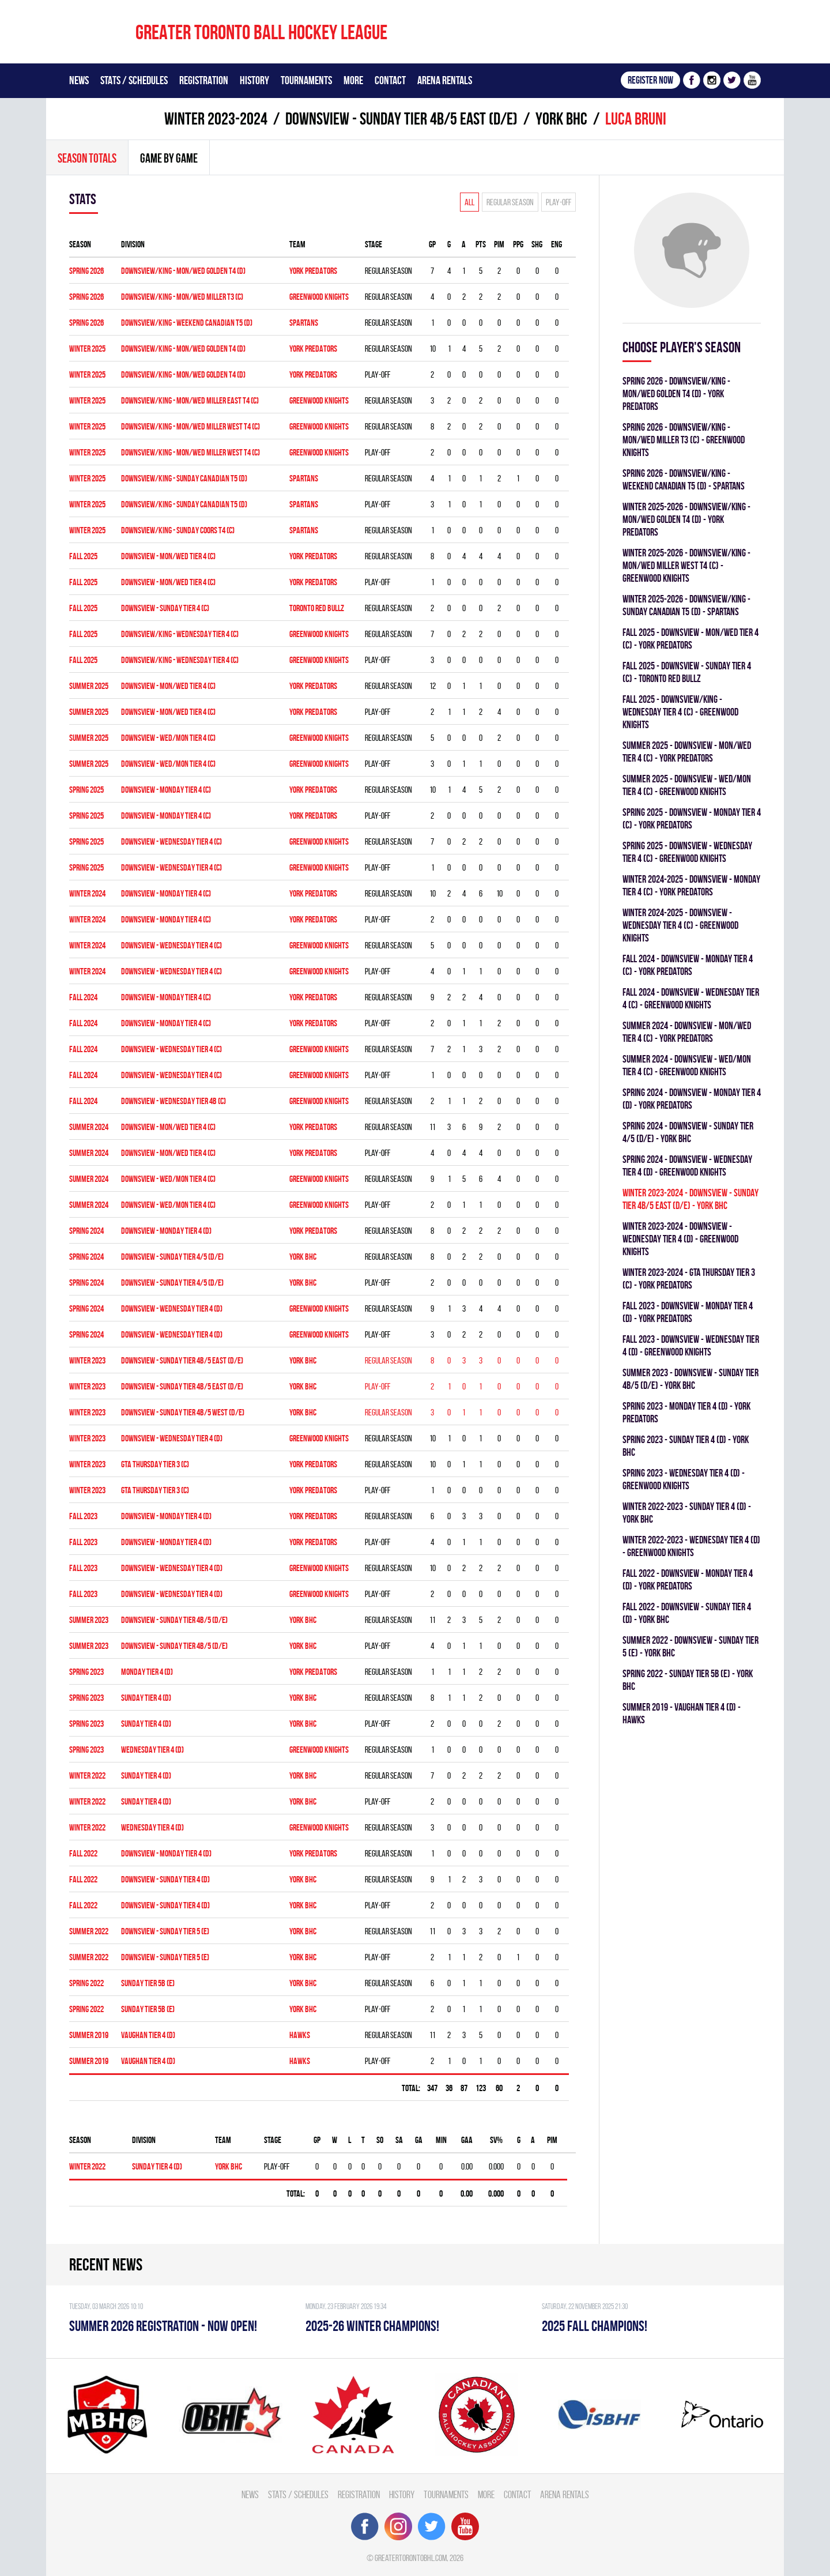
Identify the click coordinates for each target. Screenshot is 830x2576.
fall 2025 (83, 556)
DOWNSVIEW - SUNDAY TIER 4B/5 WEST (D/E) (182, 1412)
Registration (203, 80)
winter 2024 (87, 893)
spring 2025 (86, 789)
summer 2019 (88, 2035)
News (79, 80)
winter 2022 (87, 1775)
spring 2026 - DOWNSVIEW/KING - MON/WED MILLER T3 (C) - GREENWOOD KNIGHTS (683, 439)
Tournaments (306, 80)
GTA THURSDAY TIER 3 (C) (155, 1464)
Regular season (510, 202)
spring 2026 (86, 271)
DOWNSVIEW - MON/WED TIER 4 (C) (168, 556)
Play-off (558, 202)
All (469, 202)
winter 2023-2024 (215, 118)
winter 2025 (87, 348)
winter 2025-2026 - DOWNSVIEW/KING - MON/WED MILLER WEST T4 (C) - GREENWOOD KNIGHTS (686, 565)
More (353, 80)
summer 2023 (88, 1620)
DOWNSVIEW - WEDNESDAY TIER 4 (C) (171, 841)
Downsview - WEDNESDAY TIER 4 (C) (171, 945)
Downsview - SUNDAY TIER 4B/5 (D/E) (174, 1620)
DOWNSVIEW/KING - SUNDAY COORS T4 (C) (178, 530)
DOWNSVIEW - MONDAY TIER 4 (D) (166, 1853)
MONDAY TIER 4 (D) (147, 1672)
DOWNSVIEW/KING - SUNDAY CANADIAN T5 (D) (184, 478)
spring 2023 (86, 1672)
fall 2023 (83, 1516)
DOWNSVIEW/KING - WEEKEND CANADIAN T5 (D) (186, 322)
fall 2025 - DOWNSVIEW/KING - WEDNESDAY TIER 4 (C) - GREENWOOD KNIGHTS (680, 712)
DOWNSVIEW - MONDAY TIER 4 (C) (166, 789)
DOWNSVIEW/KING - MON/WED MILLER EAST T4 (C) (190, 400)
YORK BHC (561, 118)
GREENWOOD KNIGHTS (319, 297)
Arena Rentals (444, 80)
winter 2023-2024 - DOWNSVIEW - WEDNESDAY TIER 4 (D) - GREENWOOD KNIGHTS (680, 1239)
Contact (390, 80)
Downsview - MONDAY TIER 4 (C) (166, 997)
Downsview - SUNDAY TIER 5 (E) (165, 1931)
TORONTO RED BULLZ (316, 608)
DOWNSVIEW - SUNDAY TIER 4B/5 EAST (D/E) (401, 118)
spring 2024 (86, 1231)
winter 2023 (87, 1360)
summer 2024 (88, 1127)
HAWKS (299, 2035)
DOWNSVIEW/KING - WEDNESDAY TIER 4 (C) (180, 634)
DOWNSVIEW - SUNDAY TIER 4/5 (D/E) (172, 1256)
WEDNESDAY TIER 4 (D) (152, 1749)
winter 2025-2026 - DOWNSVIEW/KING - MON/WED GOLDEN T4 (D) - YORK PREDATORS (686, 519)
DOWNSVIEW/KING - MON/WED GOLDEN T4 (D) (183, 271)
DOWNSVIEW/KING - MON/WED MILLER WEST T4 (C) (190, 426)
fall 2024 (83, 997)
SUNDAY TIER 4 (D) (146, 1698)
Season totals (87, 158)
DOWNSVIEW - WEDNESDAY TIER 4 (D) (171, 1438)
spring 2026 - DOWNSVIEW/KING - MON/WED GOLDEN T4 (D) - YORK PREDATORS (676, 393)
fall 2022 (83, 1853)
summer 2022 (88, 1931)
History (254, 80)
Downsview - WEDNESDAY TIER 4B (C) (173, 1101)
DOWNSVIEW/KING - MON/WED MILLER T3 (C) (182, 297)
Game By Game (169, 158)
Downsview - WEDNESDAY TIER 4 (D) (171, 1308)
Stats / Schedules (134, 80)
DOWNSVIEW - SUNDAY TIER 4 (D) (165, 1879)
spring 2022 (86, 1983)
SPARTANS (303, 322)
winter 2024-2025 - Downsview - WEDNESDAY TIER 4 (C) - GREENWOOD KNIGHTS (680, 925)
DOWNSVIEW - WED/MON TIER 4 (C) (168, 738)
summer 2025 (88, 686)
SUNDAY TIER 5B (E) (148, 1983)
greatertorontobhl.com (411, 2558)
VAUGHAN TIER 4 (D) (148, 2035)
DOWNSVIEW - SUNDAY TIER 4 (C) (165, 608)
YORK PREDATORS (313, 271)
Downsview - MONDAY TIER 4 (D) (166, 1231)
